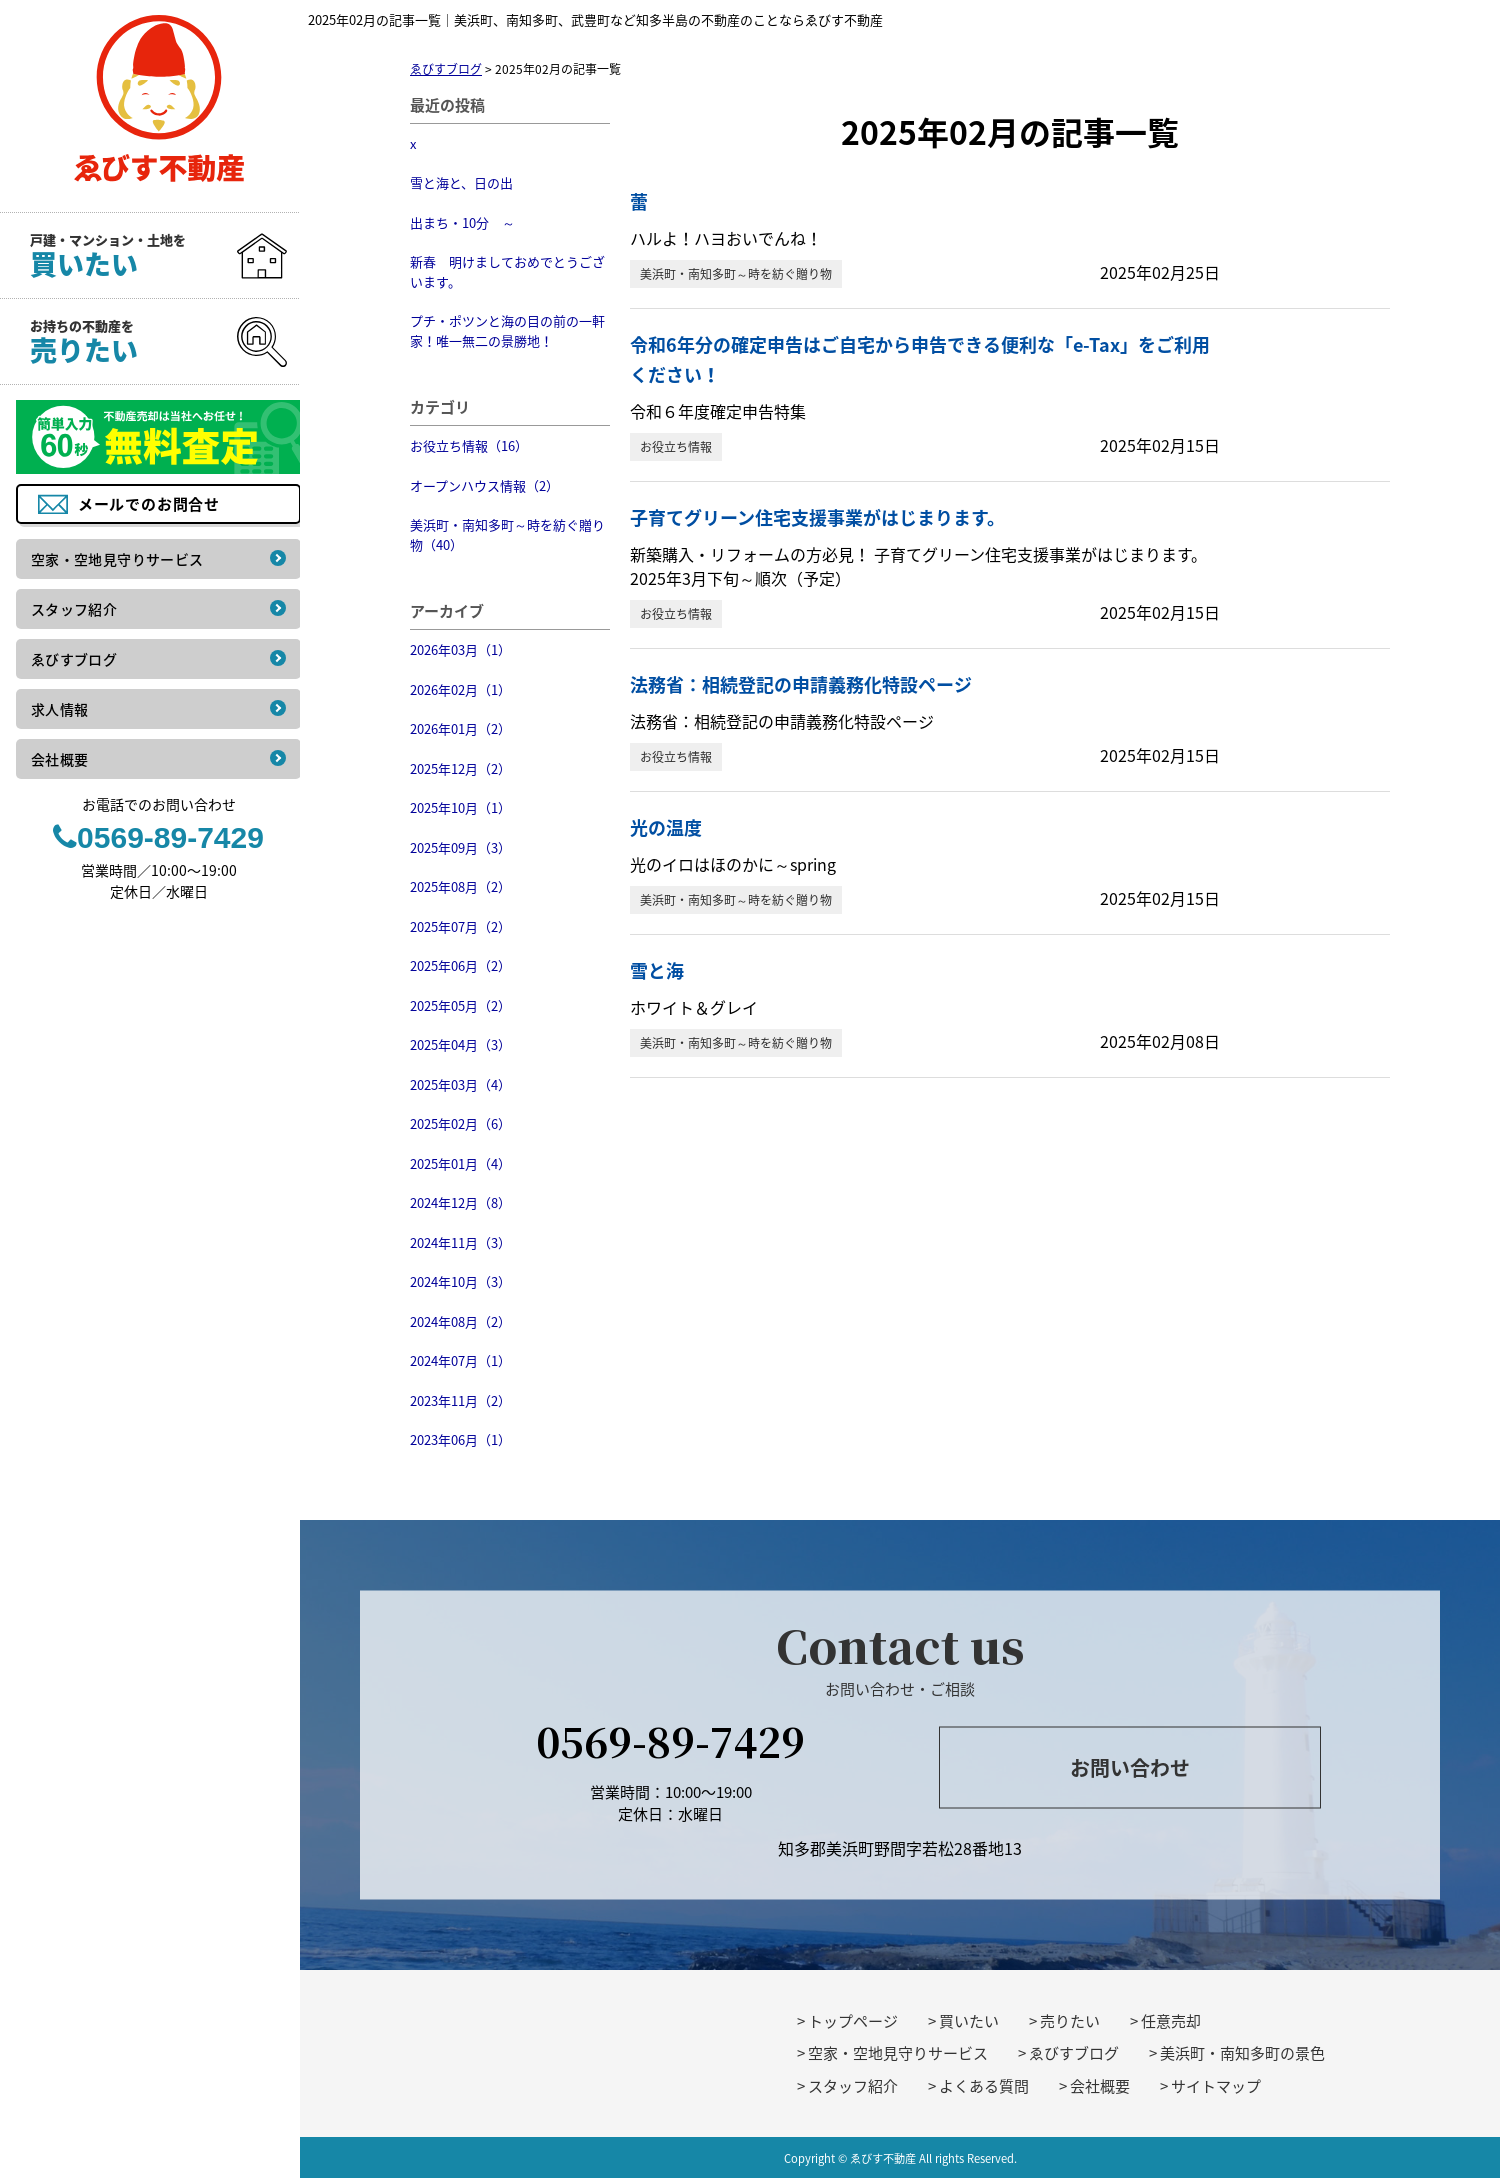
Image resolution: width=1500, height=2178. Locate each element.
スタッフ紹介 (853, 2086)
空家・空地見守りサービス (898, 2053)
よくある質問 (984, 2086)
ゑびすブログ (1074, 2053)
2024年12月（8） (460, 1202)
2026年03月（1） (460, 649)
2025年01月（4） (460, 1163)
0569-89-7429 (670, 1739)
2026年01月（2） (460, 728)
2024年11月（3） (460, 1242)
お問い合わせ (1130, 1767)
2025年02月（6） (460, 1123)
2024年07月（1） (460, 1360)
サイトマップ (1216, 2086)
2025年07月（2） (460, 926)
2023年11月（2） (460, 1400)
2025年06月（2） (460, 965)
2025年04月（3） (460, 1044)
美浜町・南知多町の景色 (1242, 2053)
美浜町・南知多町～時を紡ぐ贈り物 (736, 274)
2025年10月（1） (460, 807)
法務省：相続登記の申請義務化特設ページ (801, 684)
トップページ (853, 2021)
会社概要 (1100, 2086)
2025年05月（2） (460, 1005)
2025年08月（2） (460, 886)
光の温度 (666, 827)
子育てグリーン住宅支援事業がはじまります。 (817, 517)
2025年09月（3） (460, 847)
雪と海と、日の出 (461, 182)
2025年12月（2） (460, 768)
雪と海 (657, 970)
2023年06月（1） (460, 1439)
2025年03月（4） (460, 1084)
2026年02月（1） (460, 689)
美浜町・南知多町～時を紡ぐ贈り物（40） (507, 534)
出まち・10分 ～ (462, 222)
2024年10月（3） (460, 1281)
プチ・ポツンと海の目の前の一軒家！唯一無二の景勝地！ (507, 330)
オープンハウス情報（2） (484, 485)
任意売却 (1171, 2021)
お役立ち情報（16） (469, 445)
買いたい (969, 2021)
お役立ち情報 (676, 447)
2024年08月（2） (460, 1321)
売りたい (1070, 2021)
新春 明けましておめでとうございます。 (507, 271)
